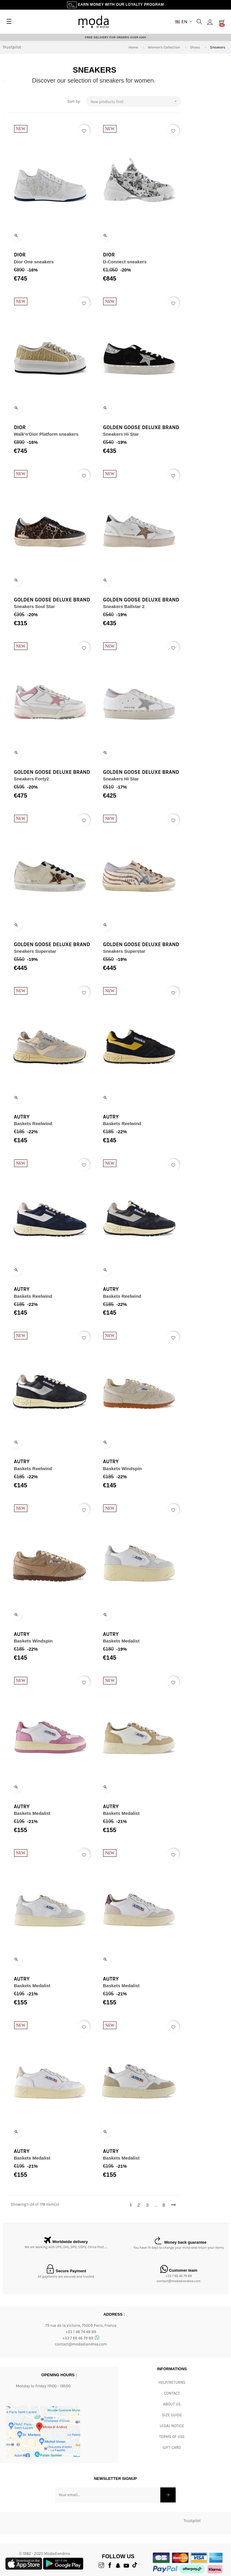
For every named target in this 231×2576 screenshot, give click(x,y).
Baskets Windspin (131, 1468)
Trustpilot (12, 47)
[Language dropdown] (183, 22)
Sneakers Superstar (34, 951)
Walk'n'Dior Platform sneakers (45, 434)
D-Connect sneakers (134, 262)
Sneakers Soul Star (33, 606)
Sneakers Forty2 (30, 779)
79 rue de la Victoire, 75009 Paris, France (80, 2326)
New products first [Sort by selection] (144, 102)
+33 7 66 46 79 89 (179, 2276)
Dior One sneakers (33, 262)
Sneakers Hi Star (130, 434)
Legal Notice (172, 2426)
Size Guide (172, 2415)
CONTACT (172, 2394)
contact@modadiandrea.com (179, 2281)
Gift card (172, 2448)
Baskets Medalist (130, 1641)
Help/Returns (172, 2383)
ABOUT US (171, 2404)
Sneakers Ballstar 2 (133, 606)
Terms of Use (172, 2437)
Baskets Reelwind (32, 1124)
